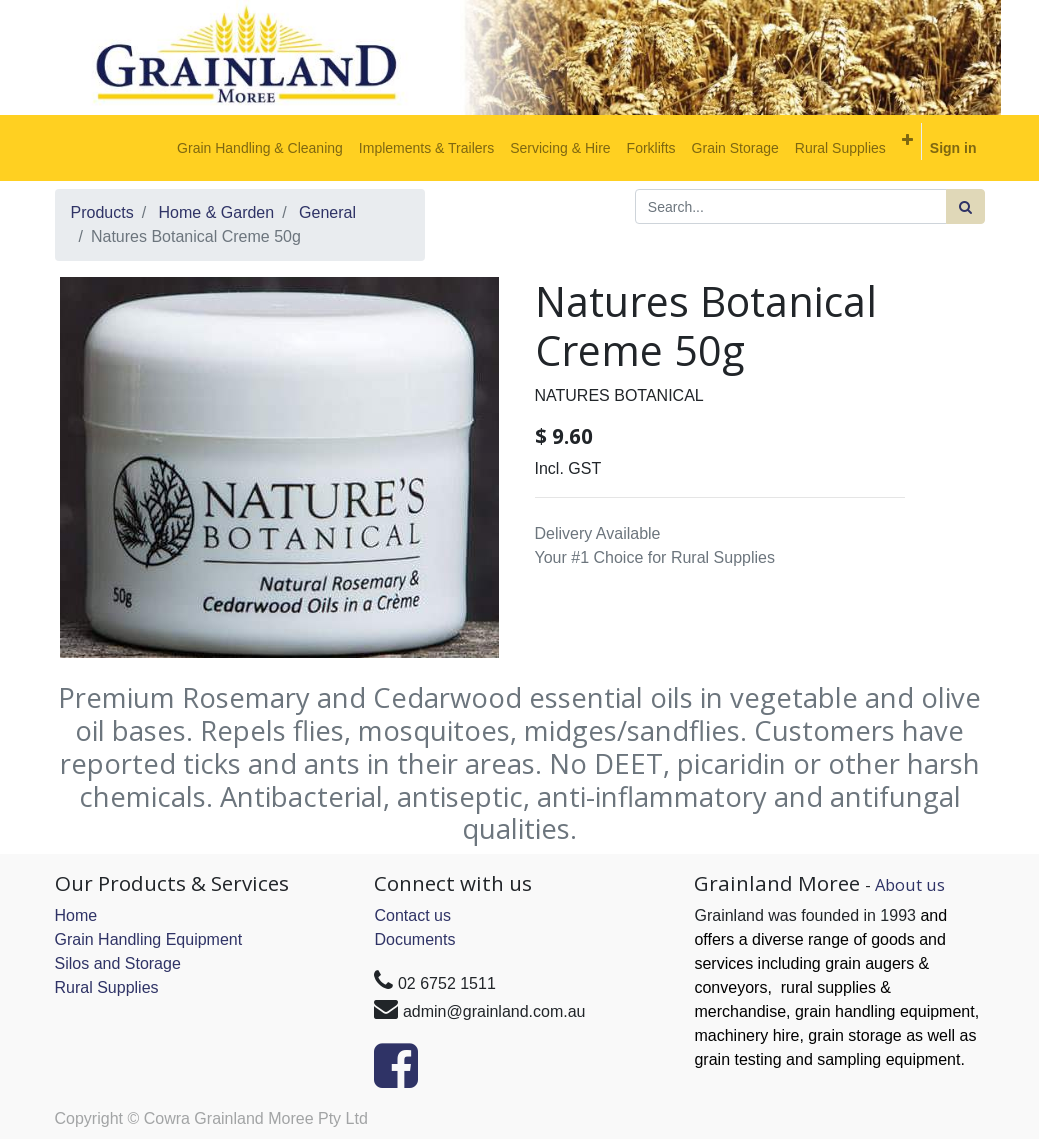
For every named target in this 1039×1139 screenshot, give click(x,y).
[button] (907, 140)
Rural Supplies (107, 987)
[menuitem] (260, 148)
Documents (414, 939)
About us (910, 884)
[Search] (965, 206)
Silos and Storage (118, 963)
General (327, 212)
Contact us (412, 915)
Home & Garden (217, 212)
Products (102, 212)
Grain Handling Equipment (149, 939)
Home (76, 915)
